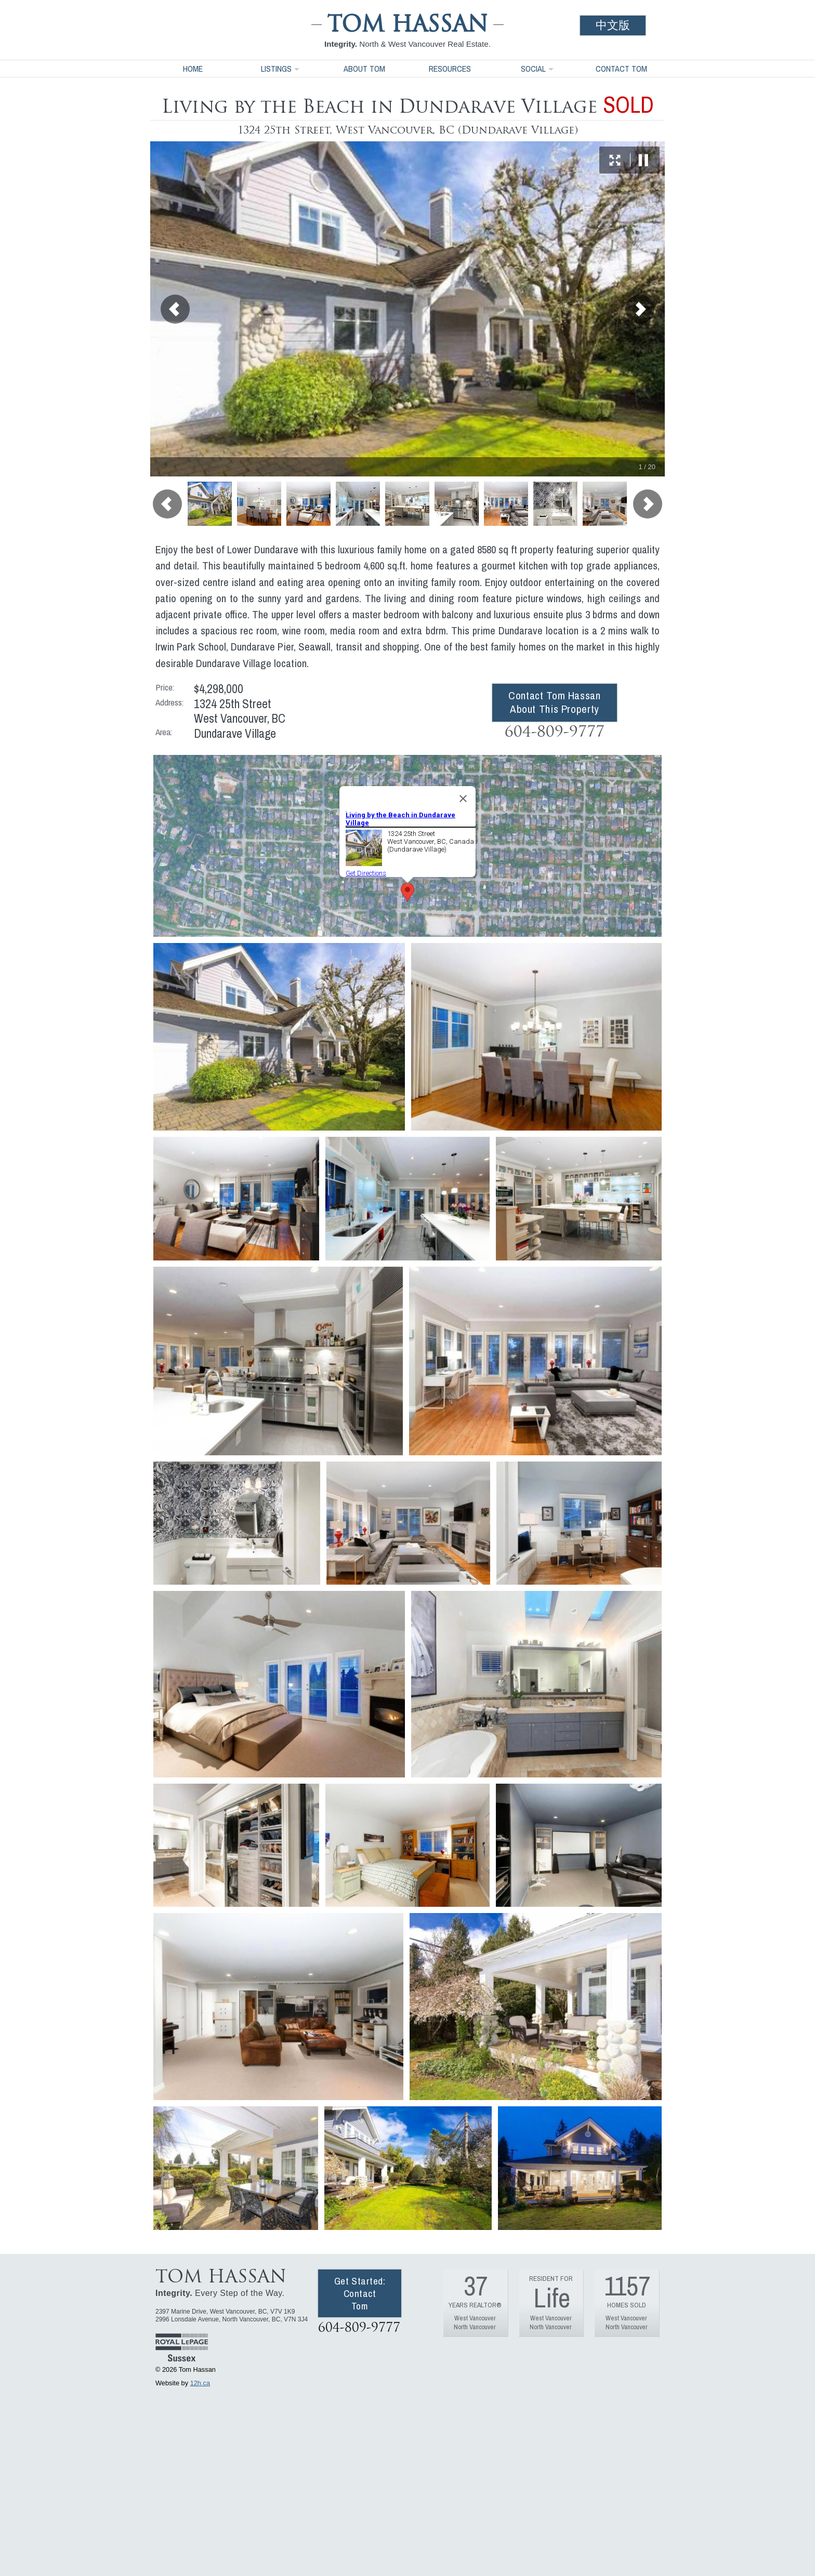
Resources (450, 68)
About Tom (364, 68)
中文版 (613, 25)
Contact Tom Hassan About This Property (554, 702)
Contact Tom (621, 68)
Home (193, 68)
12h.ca (200, 2383)
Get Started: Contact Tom (360, 2293)
